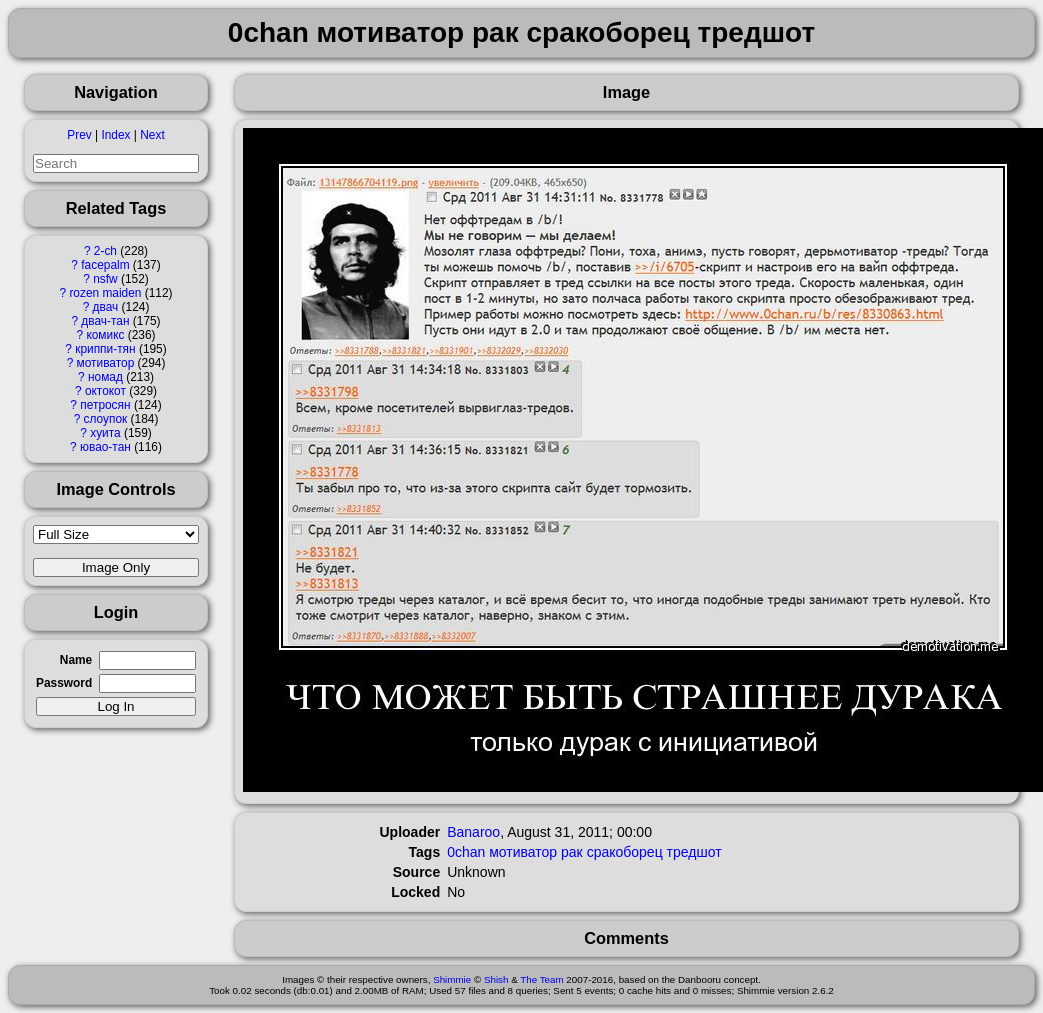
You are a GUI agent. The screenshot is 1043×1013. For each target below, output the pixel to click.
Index (115, 135)
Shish (496, 979)
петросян (105, 405)
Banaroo (473, 832)
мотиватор (106, 363)
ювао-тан (105, 447)
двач (106, 307)
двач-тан (105, 321)
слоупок (106, 419)
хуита (105, 433)
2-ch (105, 251)
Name (76, 660)
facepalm (105, 265)
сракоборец (625, 852)
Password (64, 683)
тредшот (694, 852)
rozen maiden (105, 293)
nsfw (105, 279)
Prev (79, 135)
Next (152, 135)
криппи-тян (105, 349)
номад (105, 377)
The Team (541, 979)
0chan (466, 852)
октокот (105, 391)
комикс (105, 335)
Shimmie (452, 979)
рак (572, 852)
